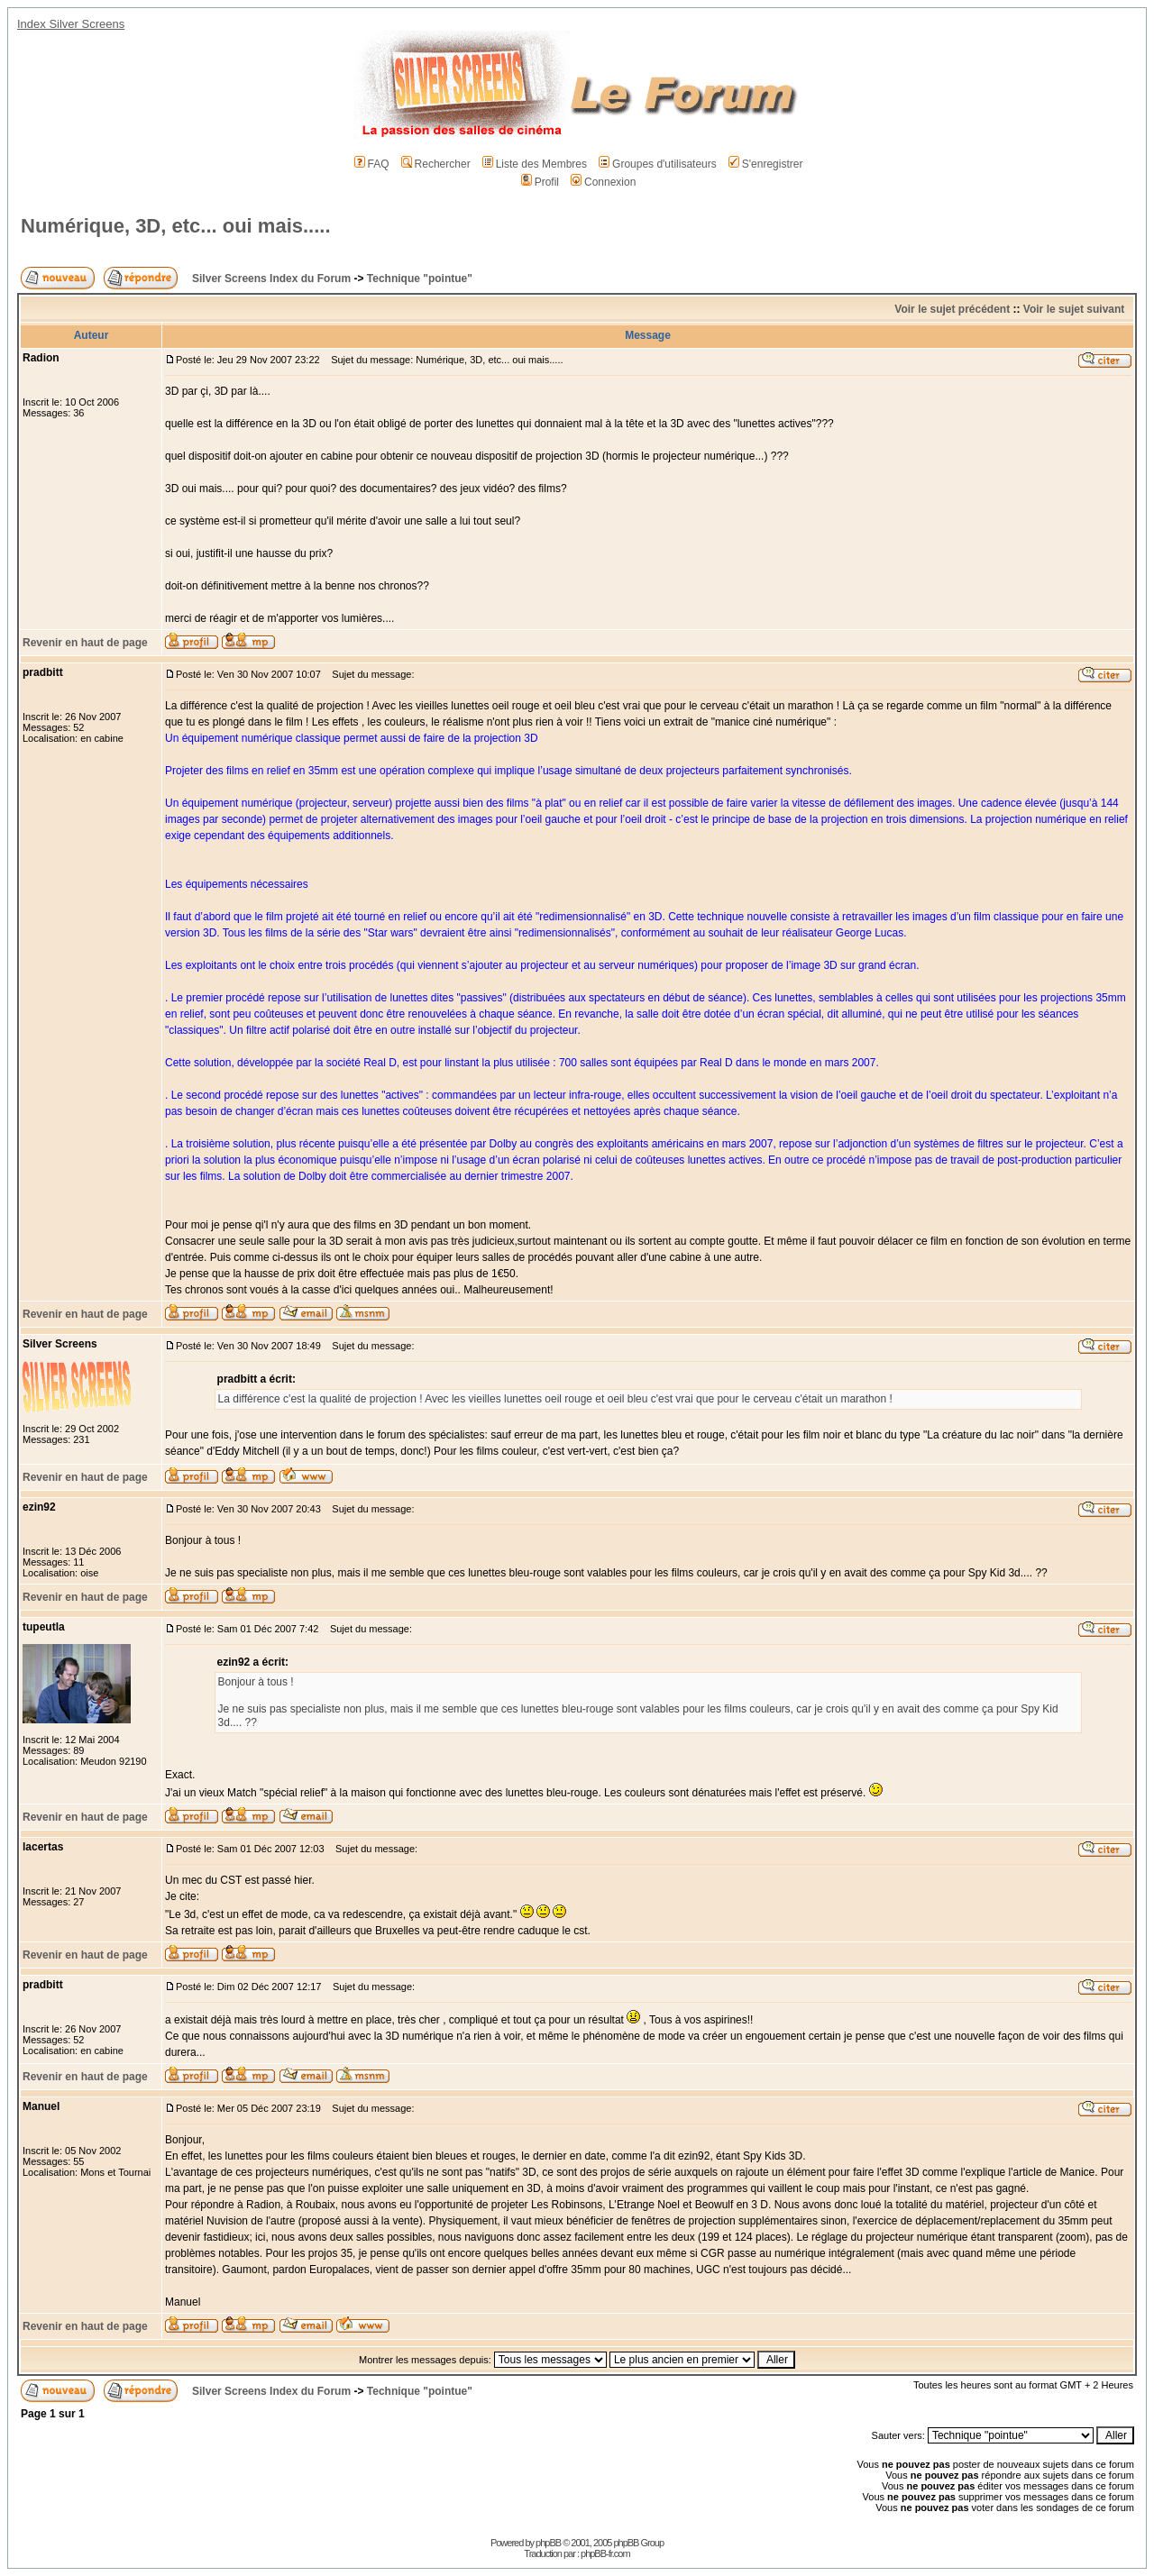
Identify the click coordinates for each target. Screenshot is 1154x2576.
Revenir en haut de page (85, 642)
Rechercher (436, 164)
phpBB (548, 2542)
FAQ (371, 164)
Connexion (603, 182)
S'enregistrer (765, 164)
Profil (540, 182)
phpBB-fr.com (605, 2553)
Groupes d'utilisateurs (658, 164)
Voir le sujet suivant (1073, 309)
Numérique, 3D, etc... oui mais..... (176, 226)
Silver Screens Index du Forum (271, 278)
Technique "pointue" (419, 278)
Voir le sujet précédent (952, 309)
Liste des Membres (534, 164)
